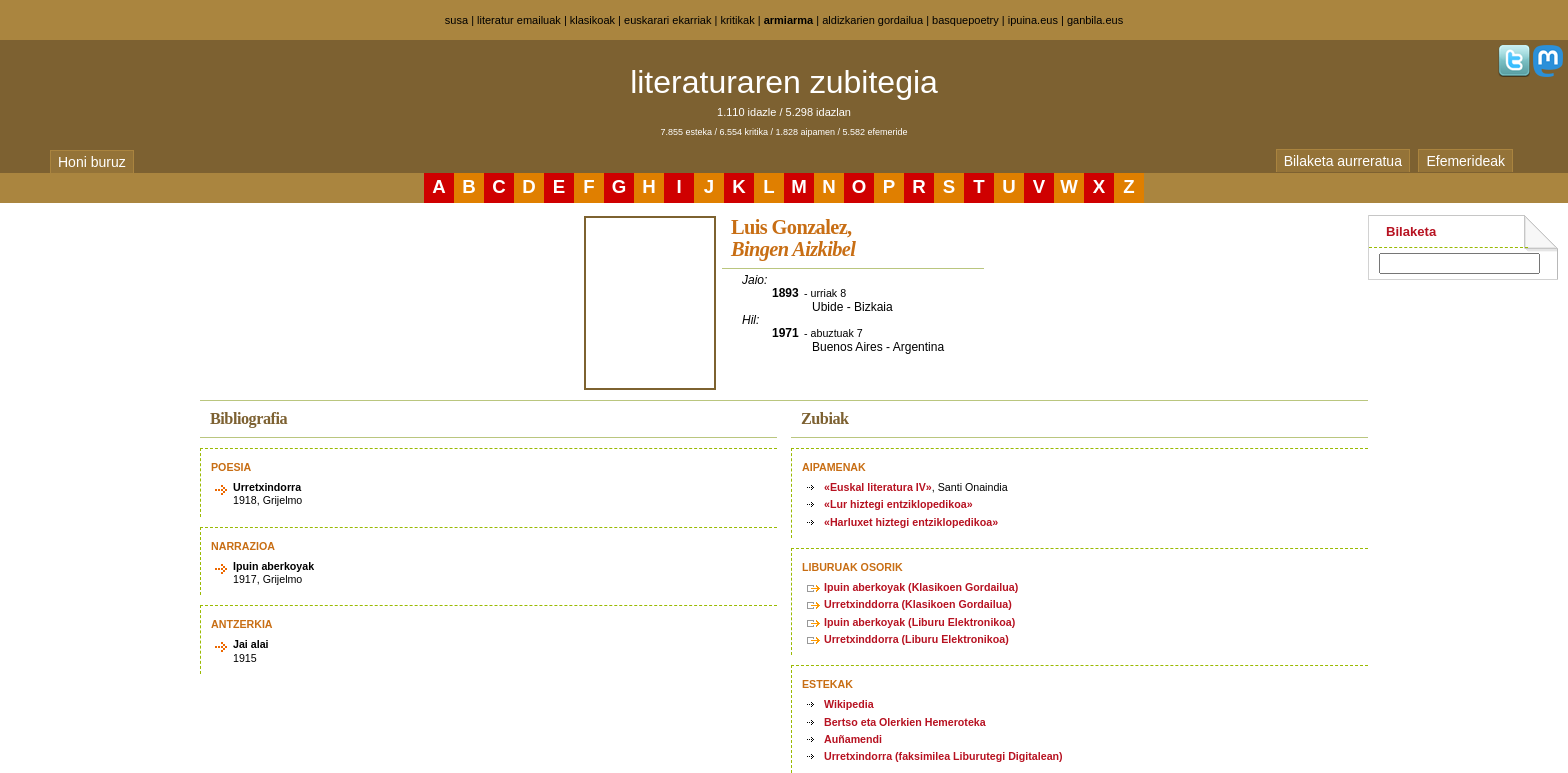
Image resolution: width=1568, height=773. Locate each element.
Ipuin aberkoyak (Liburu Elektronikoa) (919, 622)
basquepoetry (965, 20)
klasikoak (592, 20)
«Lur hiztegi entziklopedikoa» (898, 504)
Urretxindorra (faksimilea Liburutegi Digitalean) (943, 756)
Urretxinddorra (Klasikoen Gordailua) (918, 604)
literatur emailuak (519, 20)
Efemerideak (1465, 161)
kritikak (737, 20)
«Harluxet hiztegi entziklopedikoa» (911, 522)
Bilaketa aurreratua (1343, 161)
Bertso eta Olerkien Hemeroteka (905, 722)
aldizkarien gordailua (872, 20)
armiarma (789, 20)
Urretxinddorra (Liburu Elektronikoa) (916, 639)
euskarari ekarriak (667, 20)
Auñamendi (853, 739)
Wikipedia (849, 704)
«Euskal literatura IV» (878, 487)
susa (456, 20)
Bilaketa (1411, 231)
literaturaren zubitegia (784, 82)
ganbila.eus (1095, 20)
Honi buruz (92, 162)
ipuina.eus (1033, 20)
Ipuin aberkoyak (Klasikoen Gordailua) (921, 587)
